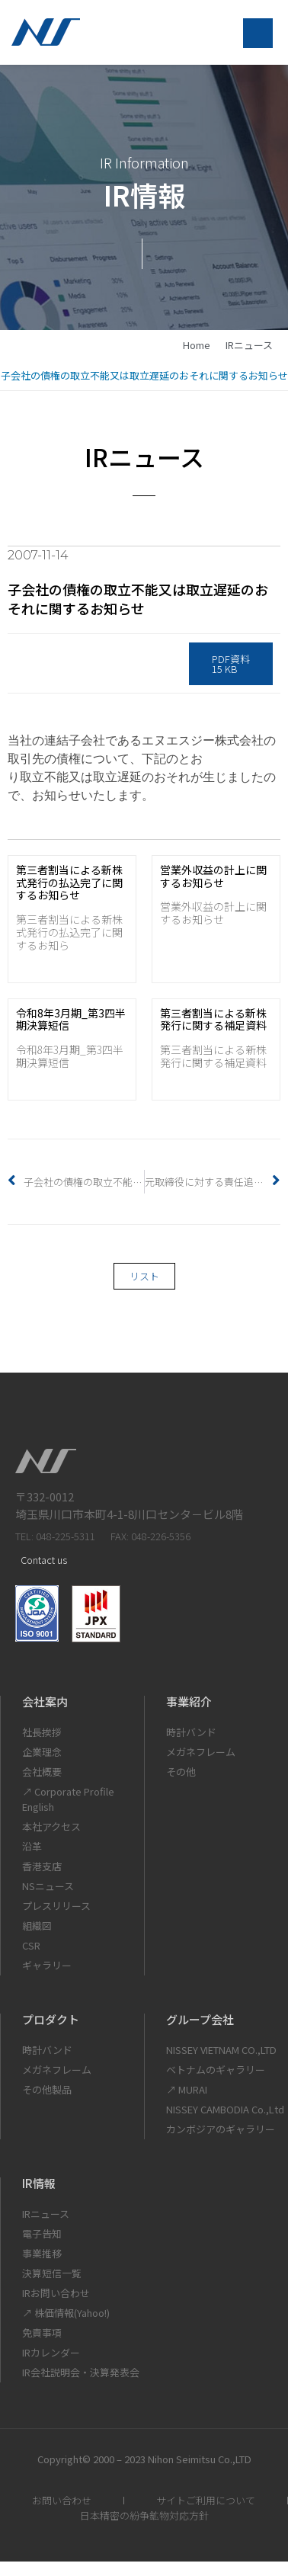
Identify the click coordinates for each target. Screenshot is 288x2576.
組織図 (37, 1925)
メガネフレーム (200, 1752)
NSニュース (48, 1886)
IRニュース (249, 345)
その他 (181, 1771)
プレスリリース (56, 1905)
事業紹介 (189, 1701)
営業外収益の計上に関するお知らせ (213, 876)
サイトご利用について (205, 2500)
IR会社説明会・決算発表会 (80, 2372)
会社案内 (45, 1701)
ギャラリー (47, 1965)
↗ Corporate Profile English (68, 1799)
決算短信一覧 (52, 2273)
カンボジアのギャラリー (220, 2129)
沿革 (32, 1846)
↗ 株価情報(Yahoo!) (66, 2312)
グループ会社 (200, 2019)
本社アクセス (51, 1826)
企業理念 (42, 1752)
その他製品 (47, 2089)
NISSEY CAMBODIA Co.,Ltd (225, 2109)
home (196, 345)
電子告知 (42, 2233)
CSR (31, 1945)
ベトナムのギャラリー (215, 2069)
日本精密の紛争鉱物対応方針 (144, 2515)
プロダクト (50, 2019)
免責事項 (42, 2332)
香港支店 (42, 1866)
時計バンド (191, 1732)
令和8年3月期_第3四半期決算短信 (71, 1019)
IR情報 (39, 2183)
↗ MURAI (186, 2089)
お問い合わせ (61, 2500)
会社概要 (42, 1771)
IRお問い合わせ (56, 2293)
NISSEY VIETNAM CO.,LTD (221, 2050)
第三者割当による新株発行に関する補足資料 (213, 1019)
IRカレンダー (51, 2352)
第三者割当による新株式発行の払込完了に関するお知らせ (69, 882)
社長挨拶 (42, 1732)
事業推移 (42, 2253)
